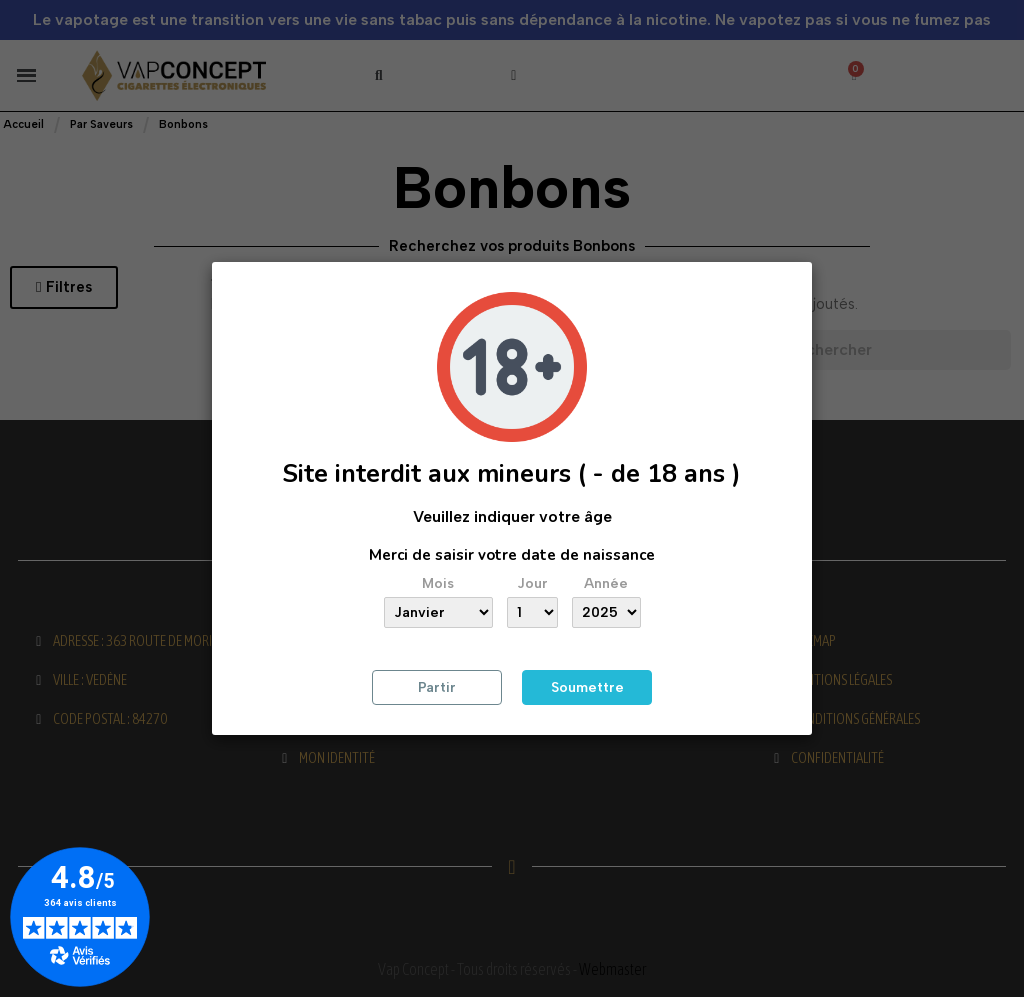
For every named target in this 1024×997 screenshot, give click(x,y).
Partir (437, 687)
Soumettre (587, 687)
